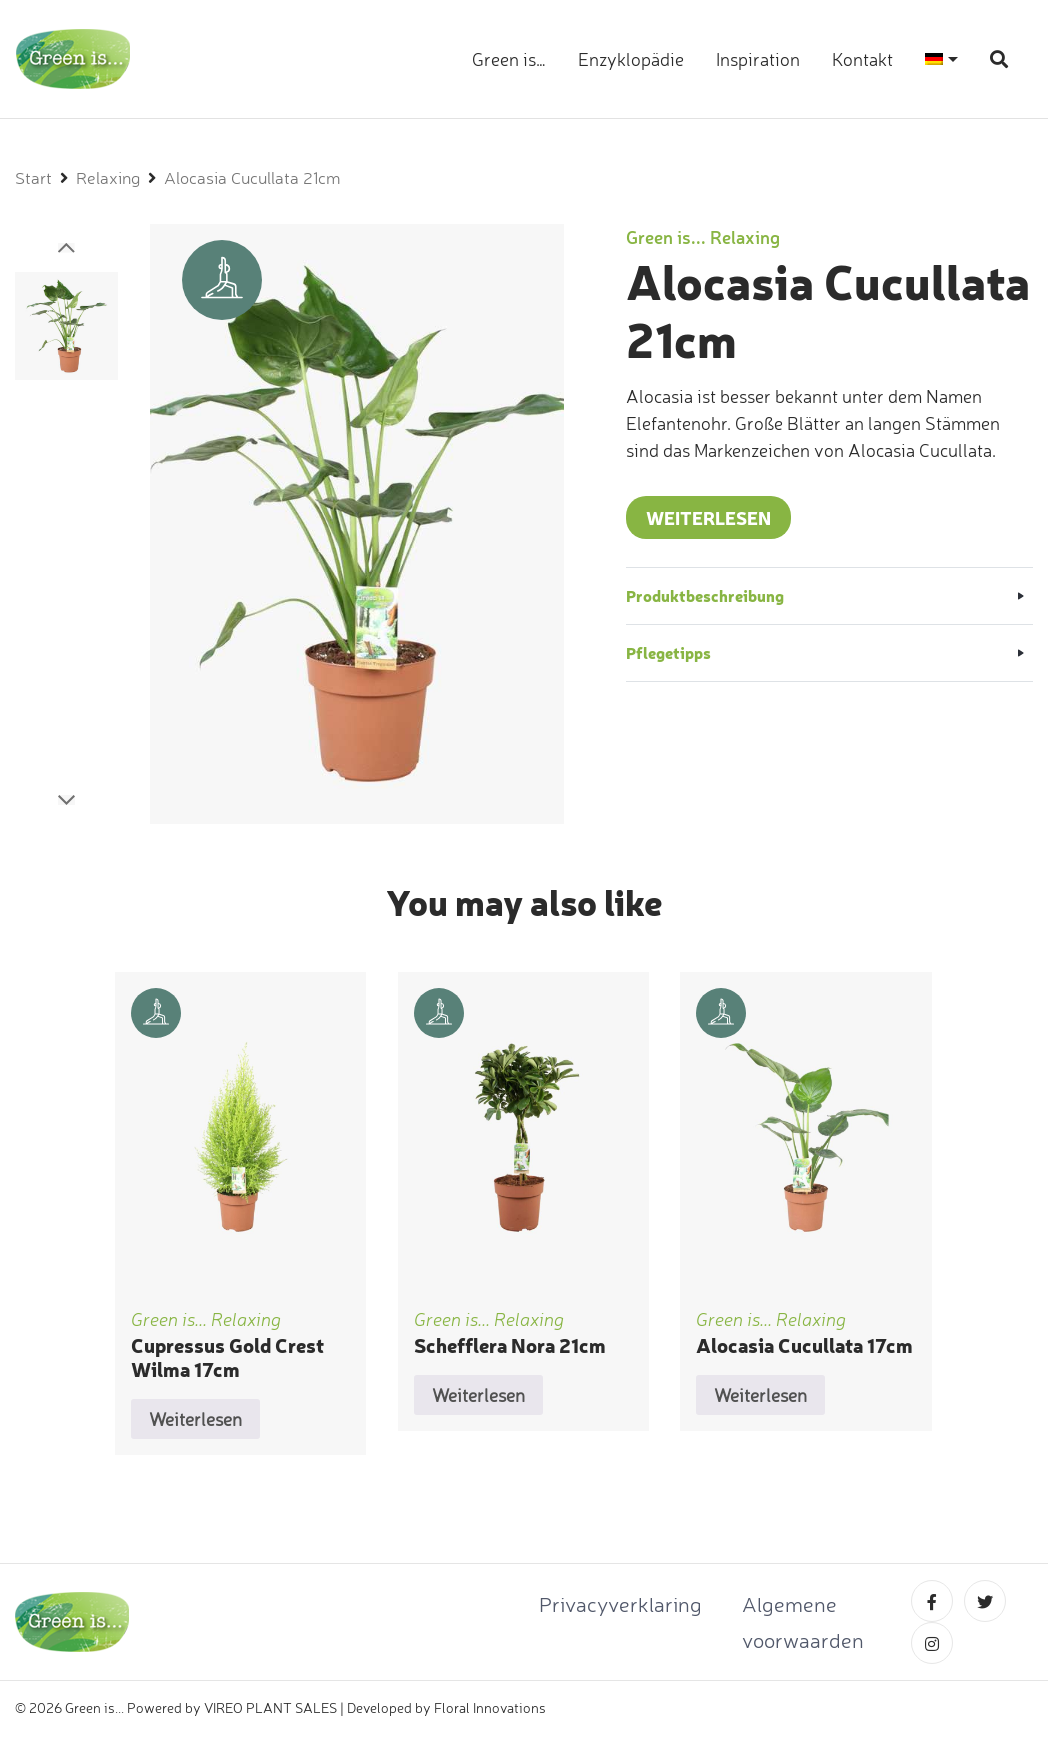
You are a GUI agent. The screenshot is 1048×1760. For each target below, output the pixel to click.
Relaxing (108, 178)
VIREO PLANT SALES (270, 1707)
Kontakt (862, 59)
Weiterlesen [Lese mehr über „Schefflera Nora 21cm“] (478, 1395)
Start (33, 178)
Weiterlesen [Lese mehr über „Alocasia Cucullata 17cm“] (760, 1395)
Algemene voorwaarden (803, 1622)
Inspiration (758, 59)
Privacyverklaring (620, 1604)
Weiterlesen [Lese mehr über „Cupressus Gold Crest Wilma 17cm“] (195, 1419)
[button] (66, 248)
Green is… (509, 59)
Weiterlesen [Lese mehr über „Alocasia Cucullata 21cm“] (708, 517)
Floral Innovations (490, 1707)
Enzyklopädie (631, 59)
